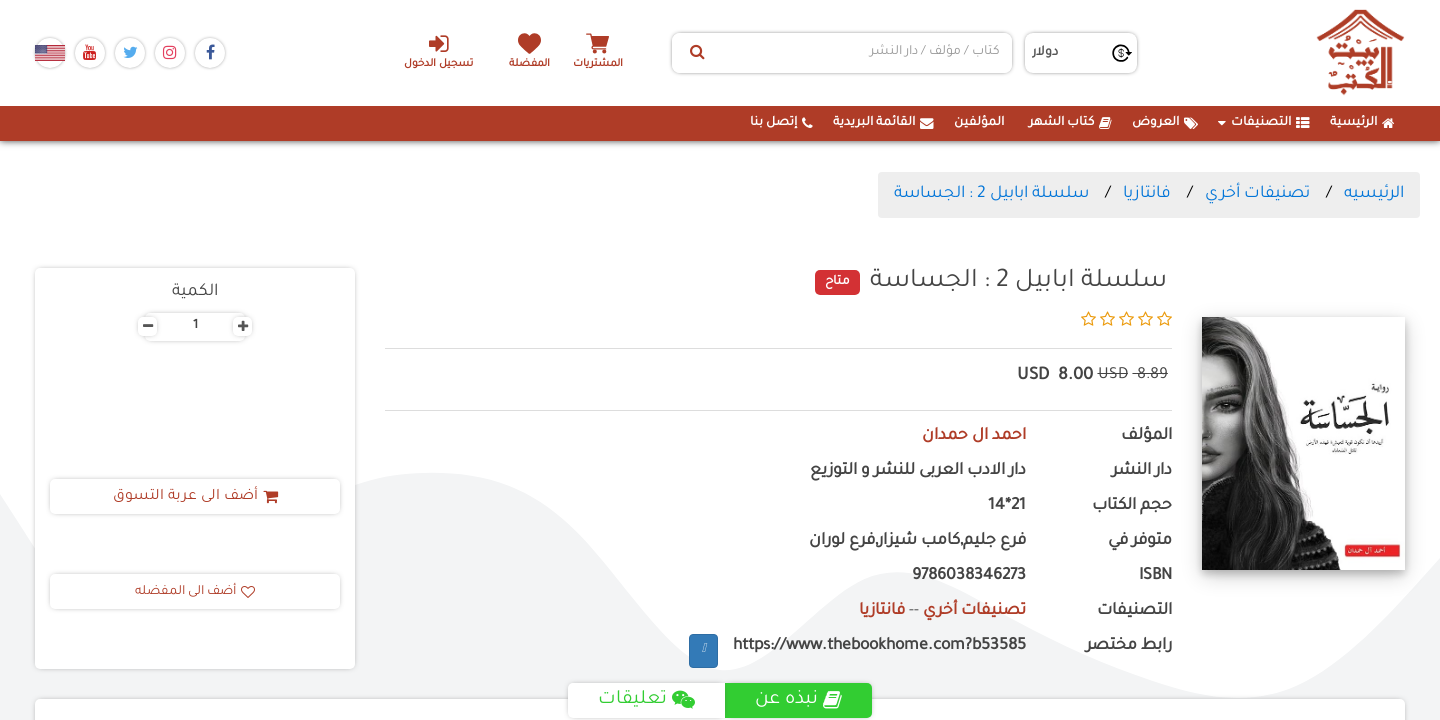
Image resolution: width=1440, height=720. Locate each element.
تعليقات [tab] (646, 700)
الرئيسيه (1374, 194)
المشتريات (599, 64)
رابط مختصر (1129, 646)
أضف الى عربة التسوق (195, 497)
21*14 (1007, 506)
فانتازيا (1147, 194)
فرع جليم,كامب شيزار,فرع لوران (917, 541)
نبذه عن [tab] (798, 700)
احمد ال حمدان (974, 436)
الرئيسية (1362, 123)
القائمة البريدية (883, 123)
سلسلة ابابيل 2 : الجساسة (991, 194)
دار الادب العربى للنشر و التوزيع (918, 471)
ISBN (1155, 576)
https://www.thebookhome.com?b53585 (879, 646)
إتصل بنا (781, 123)
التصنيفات (1264, 123)
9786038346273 (969, 576)
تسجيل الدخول (438, 51)
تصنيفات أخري (1257, 194)
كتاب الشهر (1070, 123)
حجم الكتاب (1132, 506)
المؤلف (1146, 436)
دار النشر (1142, 471)
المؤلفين (979, 123)
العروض (1165, 123)
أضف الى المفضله (195, 592)
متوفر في (1140, 541)
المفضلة (530, 64)
